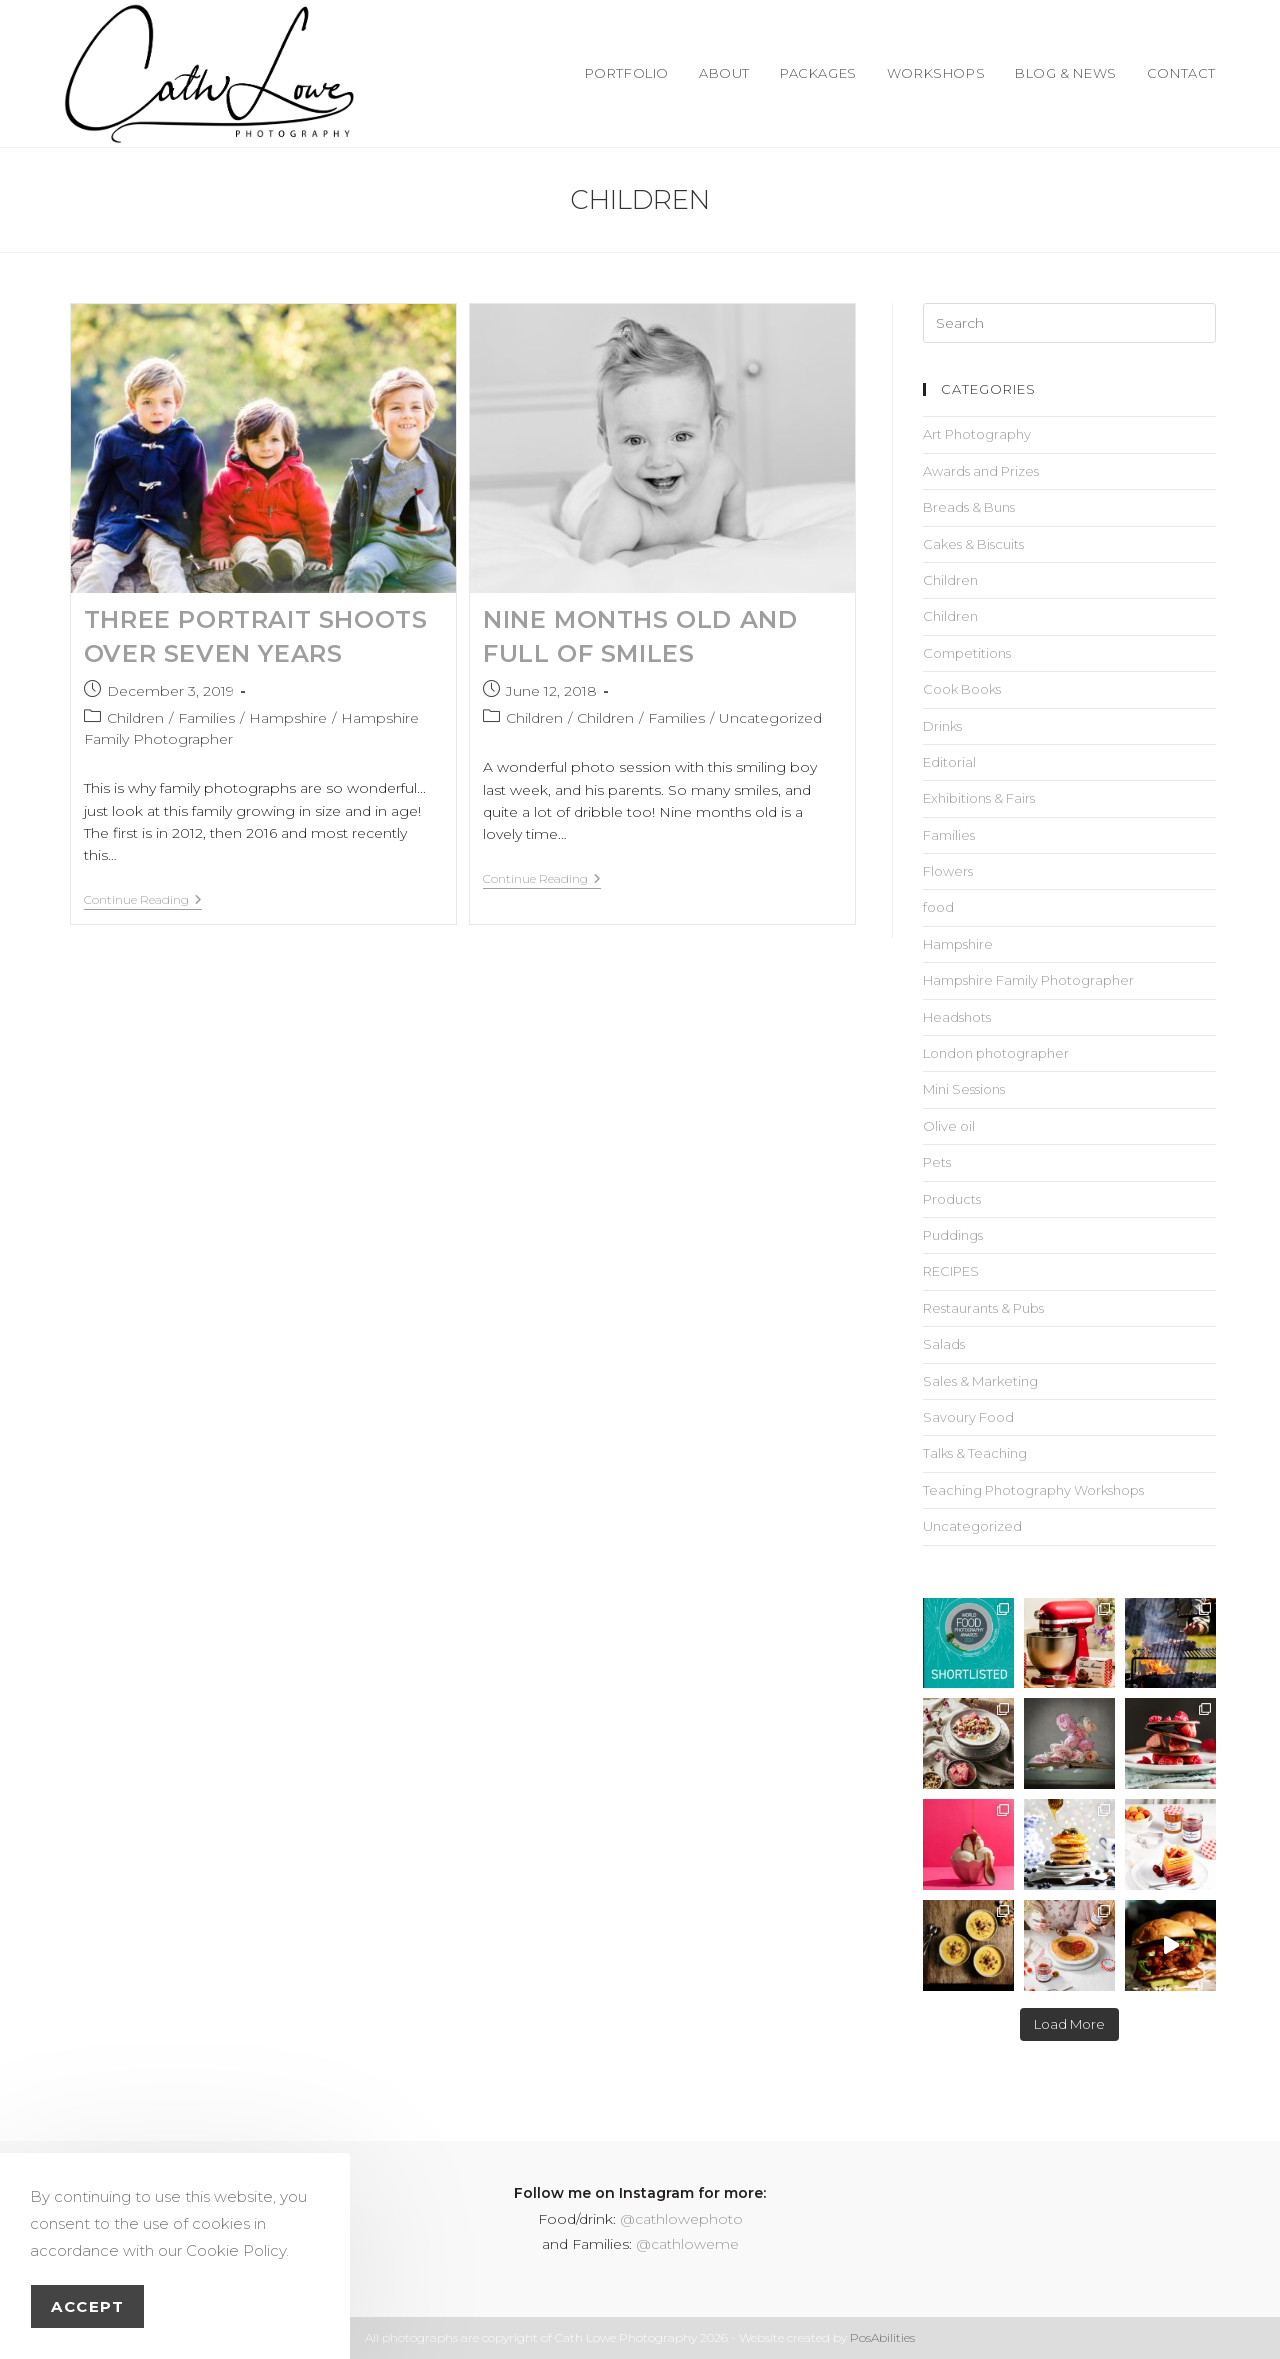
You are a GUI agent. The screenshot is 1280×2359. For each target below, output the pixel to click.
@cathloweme (687, 2244)
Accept (87, 2306)
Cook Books (962, 689)
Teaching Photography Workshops (1033, 1490)
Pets (937, 1162)
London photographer (996, 1053)
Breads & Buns (969, 507)
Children (135, 718)
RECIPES (951, 1271)
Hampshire (288, 718)
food (938, 907)
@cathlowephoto (681, 2219)
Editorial (949, 762)
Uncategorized (770, 718)
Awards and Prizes (981, 471)
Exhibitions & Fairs (979, 798)
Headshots (957, 1017)
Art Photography (977, 434)
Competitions (967, 653)
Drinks (942, 726)
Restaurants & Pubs (983, 1308)
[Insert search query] (1069, 323)
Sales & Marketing (980, 1381)
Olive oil (949, 1126)
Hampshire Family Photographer (1028, 980)
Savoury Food (968, 1417)
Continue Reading (143, 900)
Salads (944, 1344)
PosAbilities (882, 2337)
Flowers (948, 871)
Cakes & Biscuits (973, 544)
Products (952, 1199)
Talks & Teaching (975, 1453)
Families (206, 718)
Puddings (953, 1235)
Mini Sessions (964, 1089)
